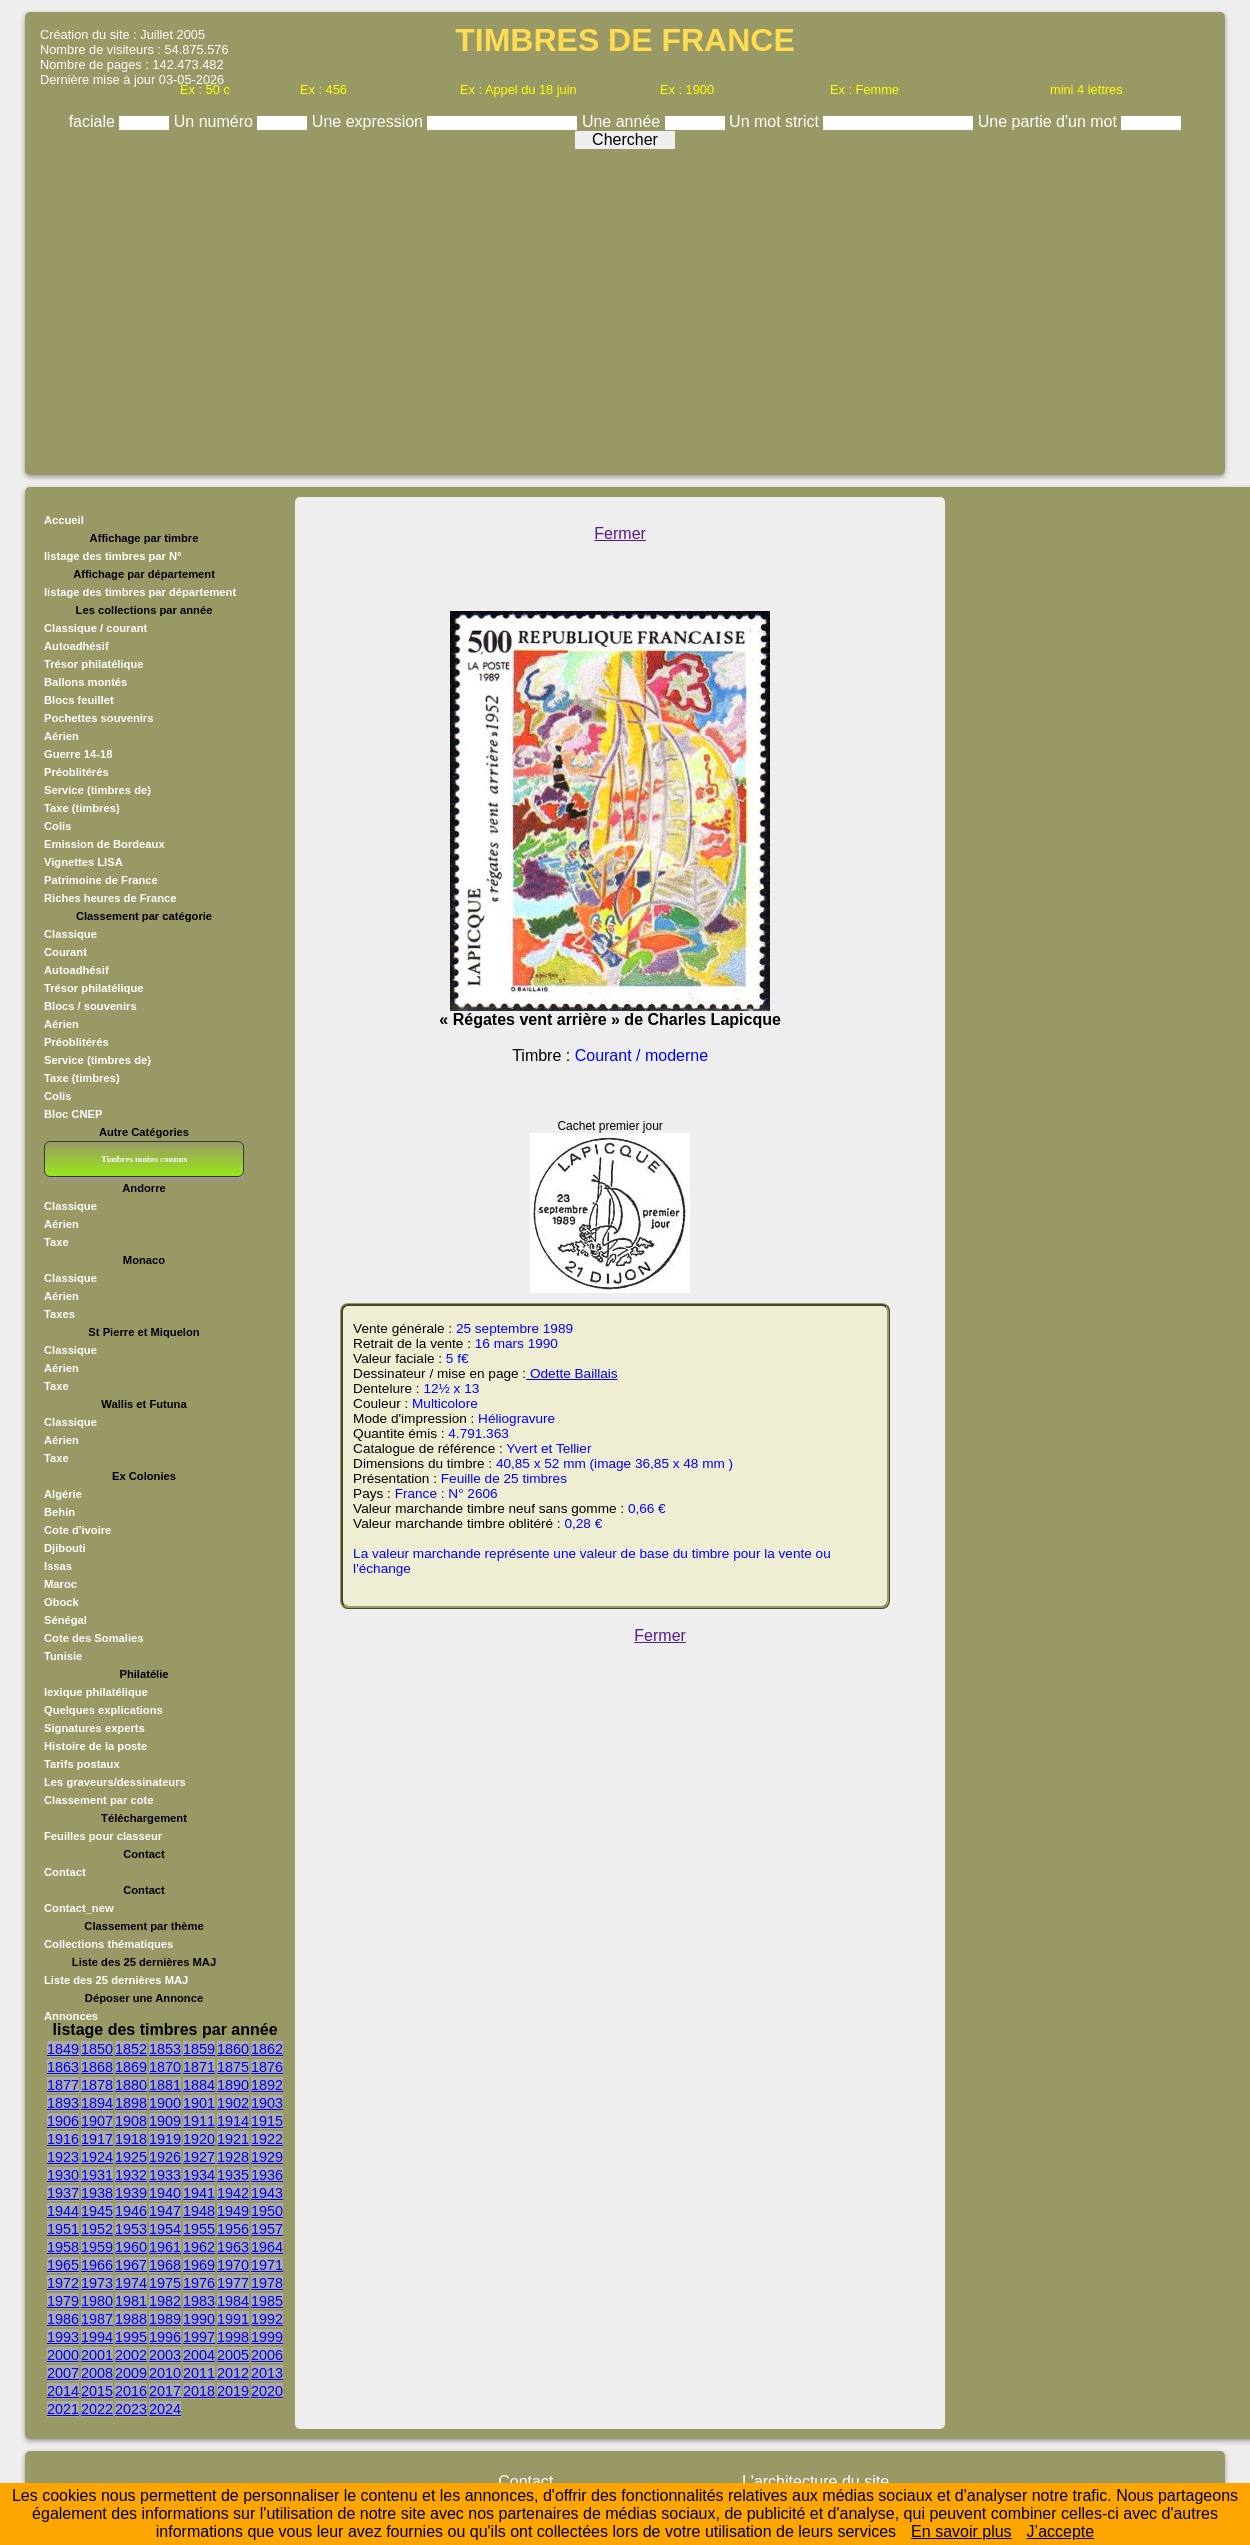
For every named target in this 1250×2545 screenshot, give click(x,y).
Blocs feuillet (79, 700)
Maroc (60, 1584)
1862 (267, 2049)
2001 (97, 2355)
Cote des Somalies (93, 1638)
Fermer (620, 533)
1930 (63, 2175)
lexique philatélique (96, 1692)
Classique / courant (95, 628)
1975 (165, 2283)
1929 (267, 2157)
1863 (63, 2067)
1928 (233, 2157)
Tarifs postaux (82, 1764)
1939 (131, 2193)
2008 (97, 2373)
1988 (131, 2319)
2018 (199, 2391)
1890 (233, 2085)
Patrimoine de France (101, 880)
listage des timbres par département (140, 592)
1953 (131, 2229)
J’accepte (1061, 2531)
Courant (65, 952)
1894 (97, 2103)
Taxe (56, 1242)
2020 (267, 2391)
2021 (63, 2409)
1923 (63, 2157)
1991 (233, 2319)
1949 (233, 2211)
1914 (233, 2121)
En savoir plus (961, 2531)
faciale (94, 121)
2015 (97, 2391)
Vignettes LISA (83, 862)
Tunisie (63, 1656)
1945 (97, 2211)
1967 (131, 2265)
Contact (65, 1872)
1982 (165, 2301)
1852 (131, 2049)
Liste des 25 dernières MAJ (116, 1980)
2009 (131, 2373)
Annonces (71, 2016)
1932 (131, 2175)
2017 (165, 2391)
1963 (233, 2247)
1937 (63, 2193)
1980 (97, 2301)
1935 (233, 2175)
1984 (233, 2301)
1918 (131, 2139)
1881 (165, 2085)
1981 (131, 2301)
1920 (199, 2139)
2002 (131, 2355)
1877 (63, 2085)
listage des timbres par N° (113, 556)
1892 (267, 2085)
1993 (63, 2337)
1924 (97, 2157)
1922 (267, 2139)
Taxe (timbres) (82, 808)
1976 (199, 2283)
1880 (131, 2085)
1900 (165, 2103)
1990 (199, 2319)
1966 (97, 2265)
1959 (97, 2247)
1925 (131, 2157)
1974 (131, 2283)
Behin (59, 1512)
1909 (165, 2121)
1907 (97, 2121)
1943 (267, 2193)
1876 (267, 2067)
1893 (63, 2103)
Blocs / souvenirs (90, 1006)
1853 (165, 2049)
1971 (267, 2265)
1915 (267, 2121)
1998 (233, 2337)
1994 (97, 2337)
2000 (63, 2355)
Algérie (63, 1494)
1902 (233, 2103)
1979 (63, 2301)
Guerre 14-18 (78, 754)
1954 (165, 2229)
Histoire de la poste (95, 1746)
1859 (199, 2049)
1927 (199, 2157)
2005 (233, 2355)
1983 (199, 2301)
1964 (267, 2247)
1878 (97, 2085)
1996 (165, 2337)
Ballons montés (85, 682)
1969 (199, 2265)
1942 (233, 2193)
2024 (165, 2409)
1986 (63, 2319)
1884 (199, 2085)
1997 (199, 2337)
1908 (131, 2121)
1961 (165, 2247)
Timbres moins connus (144, 1159)
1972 (63, 2283)
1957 (267, 2229)
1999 (267, 2337)
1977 (233, 2283)
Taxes (59, 1314)
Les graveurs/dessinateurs (115, 1782)
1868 (97, 2067)
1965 (63, 2265)
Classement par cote (98, 1800)
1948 (199, 2211)
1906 (63, 2121)
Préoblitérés (76, 772)
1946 (131, 2211)
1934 (199, 2175)
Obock (61, 1602)
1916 (63, 2139)
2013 (267, 2373)
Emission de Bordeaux (104, 844)
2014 (63, 2391)
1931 (97, 2175)
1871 (199, 2067)
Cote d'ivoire (77, 1530)
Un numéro (216, 121)
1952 (97, 2229)
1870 (165, 2067)
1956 (233, 2229)
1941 (199, 2193)
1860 (233, 2049)
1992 (267, 2319)
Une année (623, 121)
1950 (267, 2211)
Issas (58, 1566)
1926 (165, 2157)
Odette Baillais (571, 1373)
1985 (267, 2301)
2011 (199, 2373)
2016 (131, 2391)
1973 (97, 2283)
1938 (97, 2193)
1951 (63, 2229)
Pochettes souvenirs (98, 718)
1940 (165, 2193)
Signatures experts (94, 1728)
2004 (199, 2355)
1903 (267, 2103)
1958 (63, 2247)
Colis (57, 826)
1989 (165, 2319)
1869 (131, 2067)
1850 (97, 2049)
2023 (131, 2409)
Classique (70, 934)
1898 (131, 2103)
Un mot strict (776, 121)
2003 (165, 2355)
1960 (131, 2247)
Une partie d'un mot (1050, 121)
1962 (199, 2247)
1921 (233, 2139)
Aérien (61, 736)
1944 (63, 2211)
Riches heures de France (110, 898)
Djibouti (65, 1548)
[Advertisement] (625, 307)
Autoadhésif (76, 646)
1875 (233, 2067)
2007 (63, 2373)
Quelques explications (103, 1710)
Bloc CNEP (73, 1114)
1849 (63, 2049)
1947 (165, 2211)
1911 (199, 2121)
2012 (233, 2373)
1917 (97, 2139)
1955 (199, 2229)
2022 (97, 2409)
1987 (97, 2319)
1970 (233, 2265)
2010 (165, 2373)
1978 (267, 2283)
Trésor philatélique (93, 664)
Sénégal (65, 1620)
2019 (233, 2391)
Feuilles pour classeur (103, 1836)
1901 (199, 2103)
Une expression (370, 121)
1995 (131, 2337)
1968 (165, 2265)
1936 (267, 2175)
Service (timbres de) (97, 790)
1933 (165, 2175)
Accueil (64, 520)
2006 (267, 2355)
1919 (165, 2139)
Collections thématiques (108, 1944)
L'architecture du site (815, 2481)
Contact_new (79, 1908)
